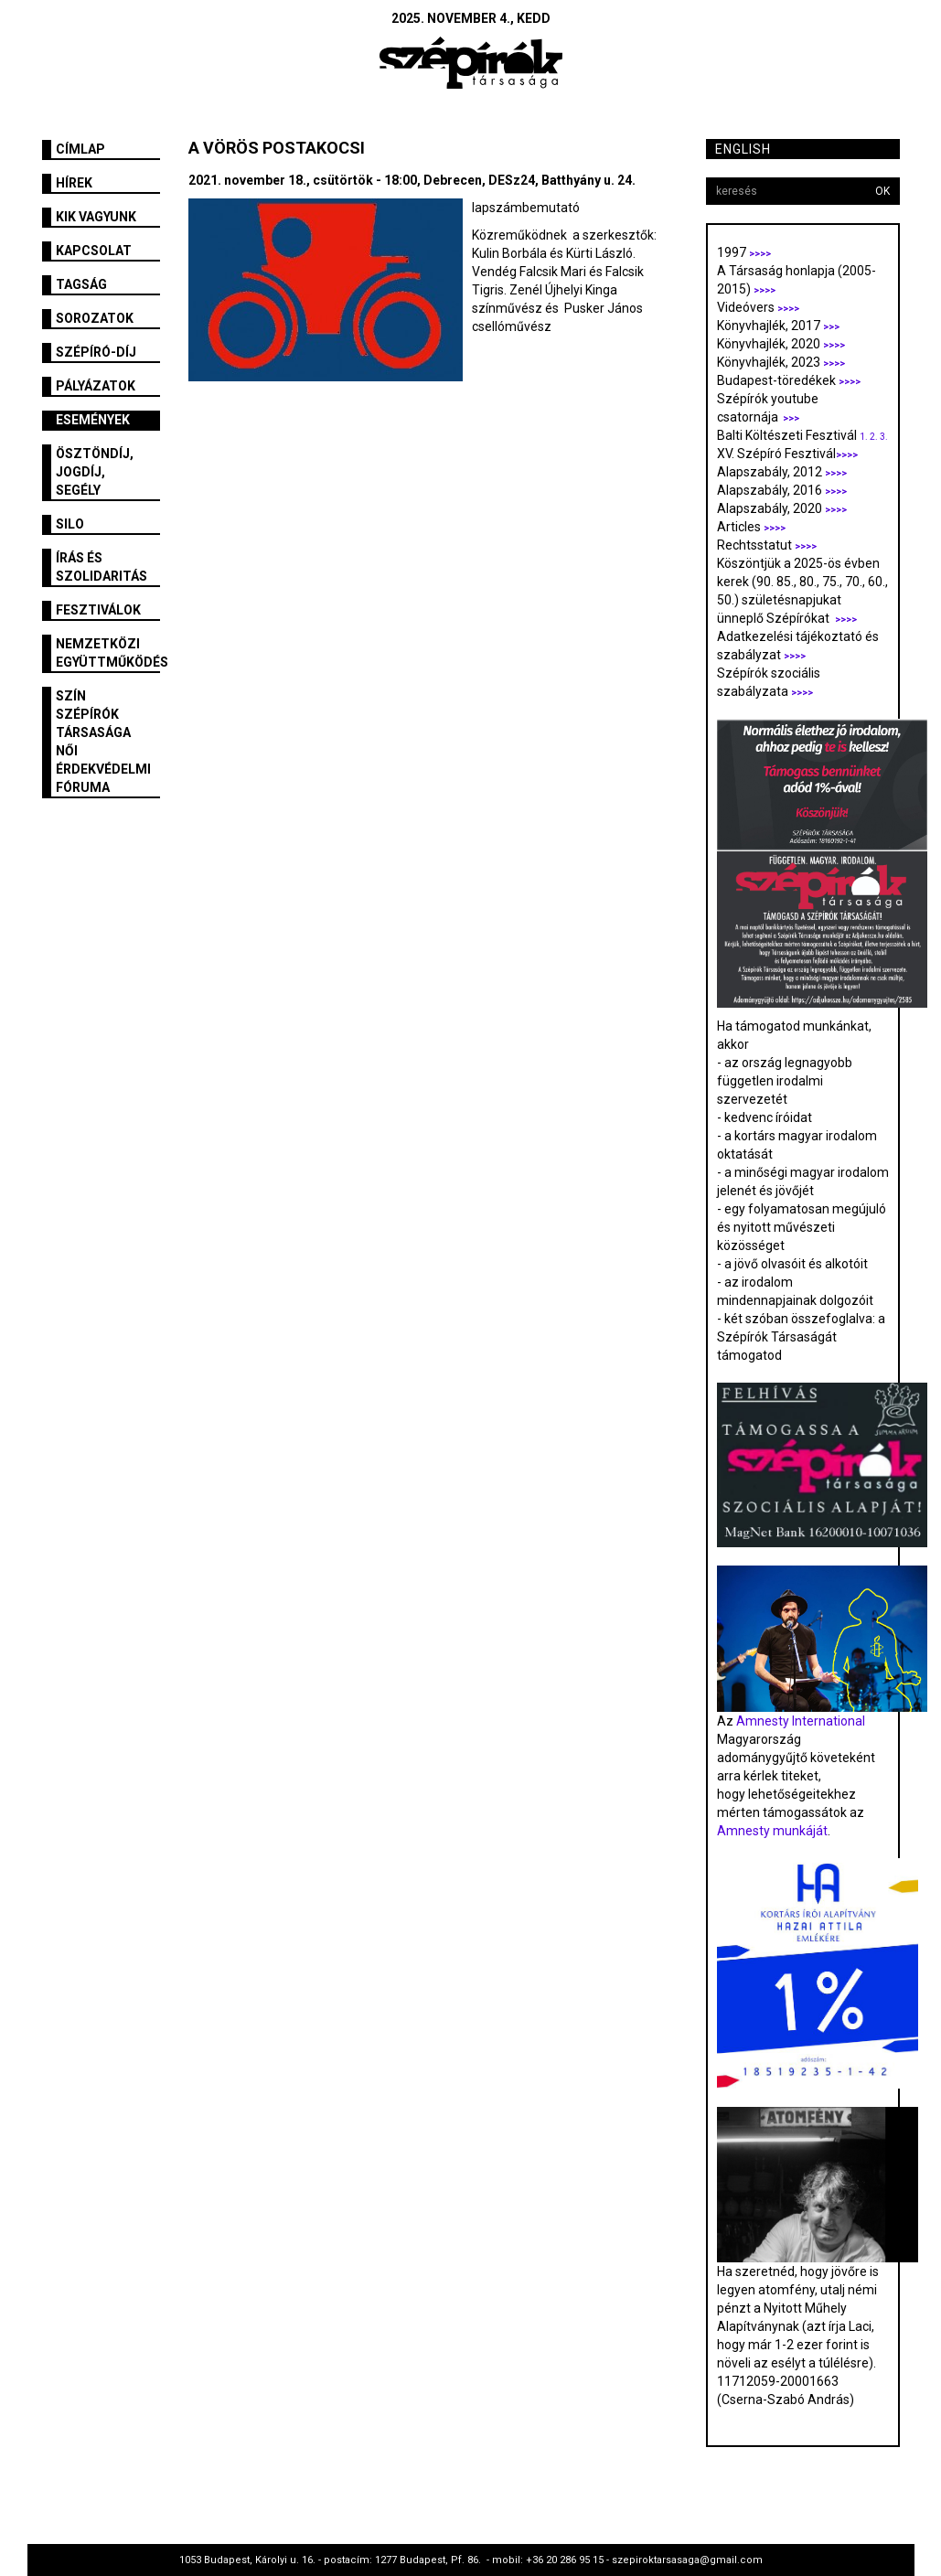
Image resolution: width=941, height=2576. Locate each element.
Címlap (80, 149)
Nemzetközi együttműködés (108, 652)
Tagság (81, 284)
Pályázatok (95, 386)
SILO (70, 524)
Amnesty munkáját (772, 1830)
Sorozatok (95, 318)
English (743, 149)
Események (93, 419)
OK (882, 191)
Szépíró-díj (96, 352)
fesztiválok (98, 610)
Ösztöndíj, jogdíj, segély (95, 471)
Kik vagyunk (96, 216)
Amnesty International (800, 1721)
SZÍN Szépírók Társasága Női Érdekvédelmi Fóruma (103, 742)
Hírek (74, 183)
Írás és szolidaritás (101, 566)
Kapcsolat (94, 250)
